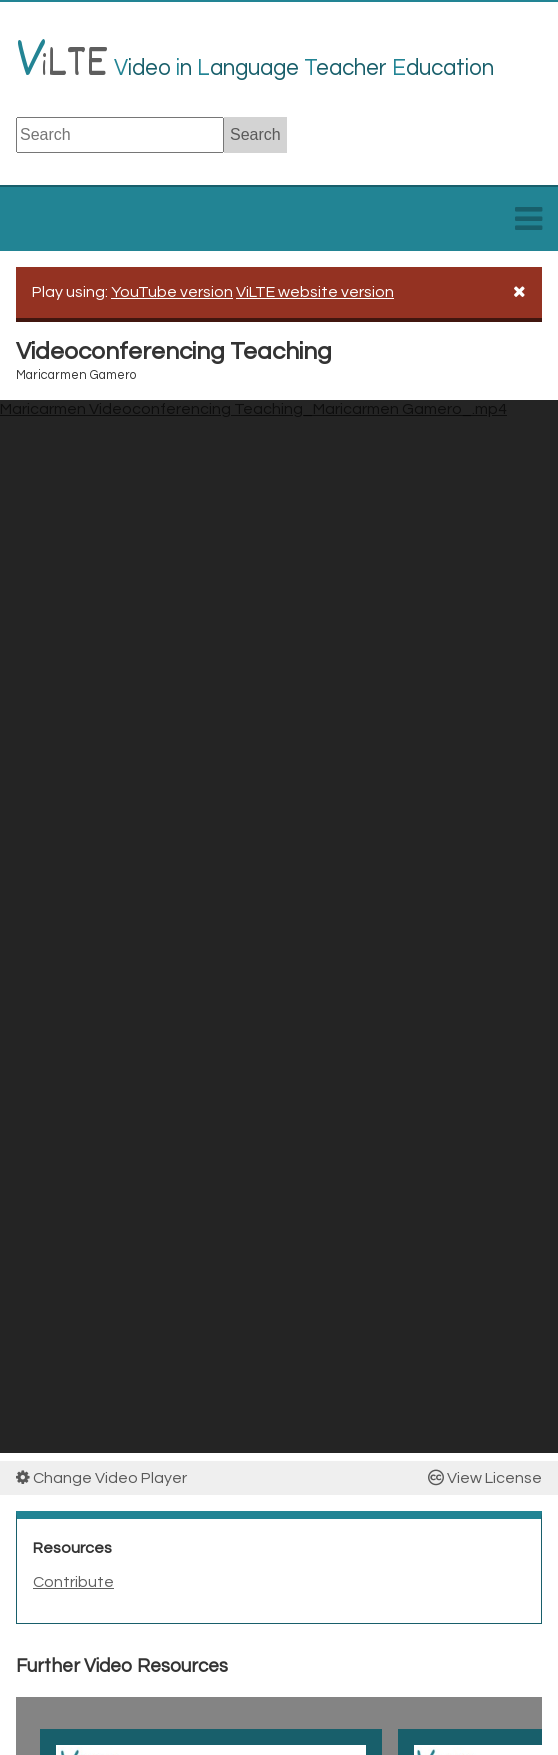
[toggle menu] (528, 225)
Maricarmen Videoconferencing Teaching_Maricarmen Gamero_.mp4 (253, 409)
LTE (62, 65)
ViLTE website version (315, 292)
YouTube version (172, 292)
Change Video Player (101, 1477)
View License (485, 1477)
